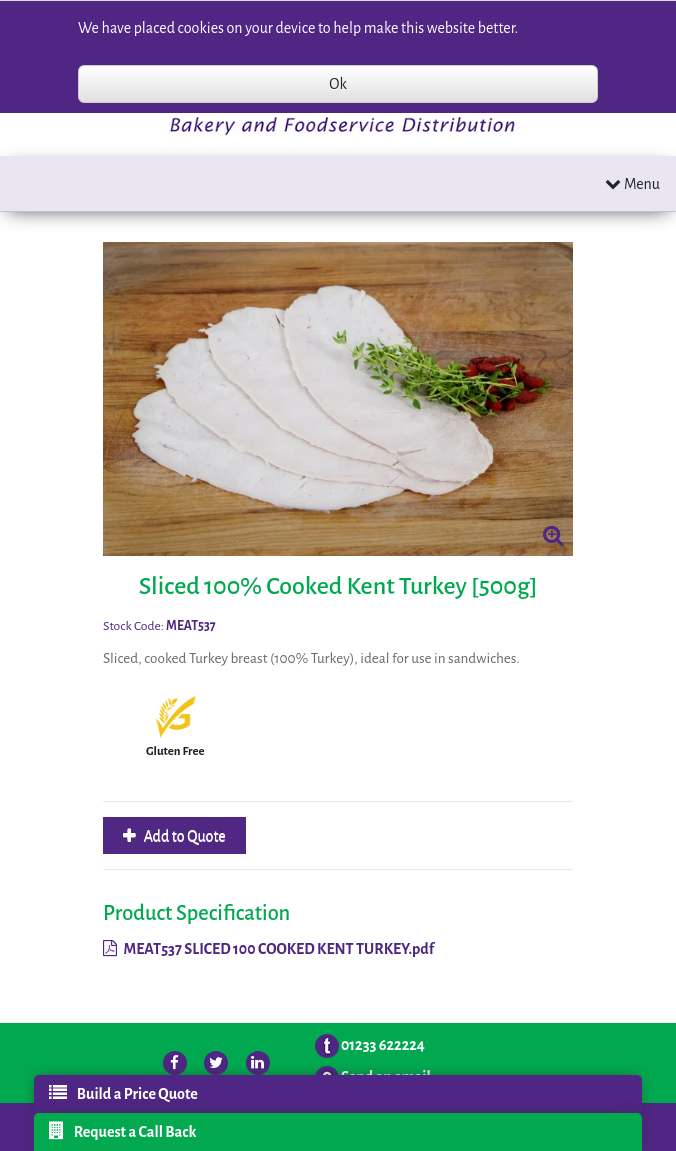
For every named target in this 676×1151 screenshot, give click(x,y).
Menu (632, 183)
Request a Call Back (123, 1131)
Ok (337, 84)
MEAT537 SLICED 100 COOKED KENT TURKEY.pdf (268, 949)
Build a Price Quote (123, 1093)
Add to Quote (183, 836)
